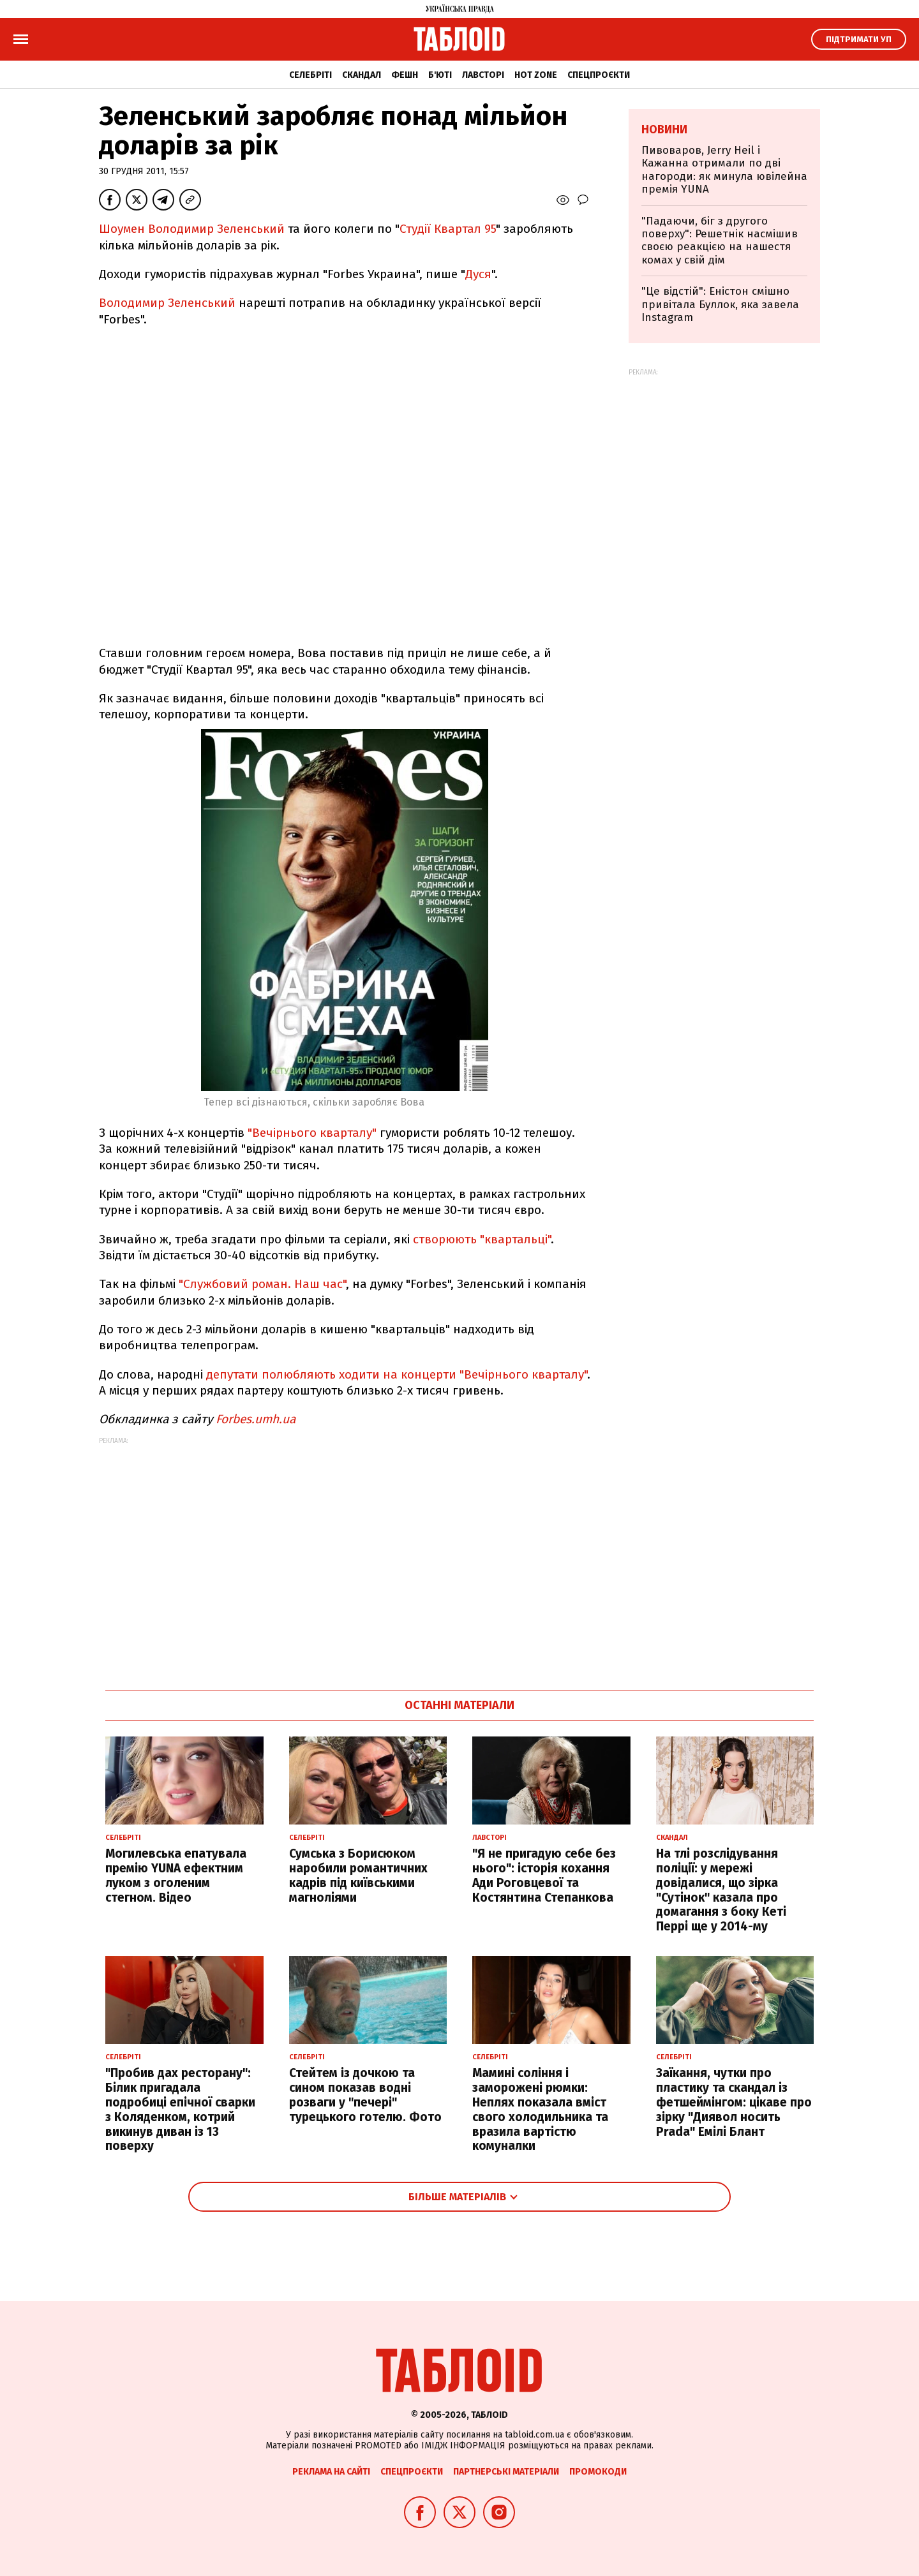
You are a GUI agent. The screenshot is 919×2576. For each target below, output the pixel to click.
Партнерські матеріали (506, 2471)
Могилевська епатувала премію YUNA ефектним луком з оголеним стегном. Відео (175, 1875)
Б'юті (440, 75)
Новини (664, 129)
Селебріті (310, 75)
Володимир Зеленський (167, 302)
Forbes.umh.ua (255, 1419)
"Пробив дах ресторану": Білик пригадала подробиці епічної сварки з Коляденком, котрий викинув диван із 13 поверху (180, 2109)
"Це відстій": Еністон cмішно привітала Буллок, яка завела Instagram (720, 304)
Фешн (404, 75)
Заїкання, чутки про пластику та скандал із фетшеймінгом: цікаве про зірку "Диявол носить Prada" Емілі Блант (734, 2102)
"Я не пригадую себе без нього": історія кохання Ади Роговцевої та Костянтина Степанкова (544, 1875)
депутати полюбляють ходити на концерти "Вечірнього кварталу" (396, 1374)
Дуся (478, 274)
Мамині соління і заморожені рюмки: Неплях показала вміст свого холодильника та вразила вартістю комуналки (540, 2109)
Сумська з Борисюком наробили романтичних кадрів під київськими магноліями (358, 1875)
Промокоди (598, 2471)
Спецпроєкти (598, 75)
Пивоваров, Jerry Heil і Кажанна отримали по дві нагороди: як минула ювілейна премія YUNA (724, 170)
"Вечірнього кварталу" (312, 1132)
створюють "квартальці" (482, 1239)
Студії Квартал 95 (448, 228)
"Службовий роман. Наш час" (262, 1284)
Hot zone (535, 75)
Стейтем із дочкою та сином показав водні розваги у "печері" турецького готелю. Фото (365, 2095)
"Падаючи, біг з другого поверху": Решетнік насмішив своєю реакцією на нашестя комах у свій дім (719, 240)
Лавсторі (483, 75)
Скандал (361, 75)
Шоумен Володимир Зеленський (192, 228)
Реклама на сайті (331, 2471)
